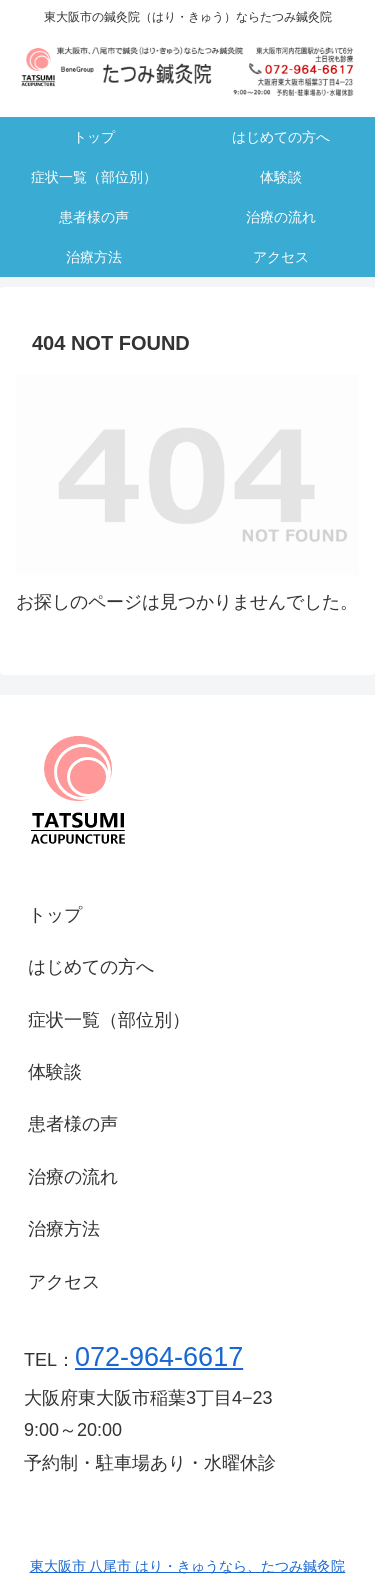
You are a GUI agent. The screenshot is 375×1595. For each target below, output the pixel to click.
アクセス (64, 1282)
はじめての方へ (91, 967)
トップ (55, 915)
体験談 (55, 1072)
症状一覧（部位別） (109, 1020)
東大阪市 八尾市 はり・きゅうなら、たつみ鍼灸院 (188, 1566)
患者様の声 (73, 1124)
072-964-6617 (159, 1357)
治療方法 (64, 1229)
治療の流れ (73, 1177)
